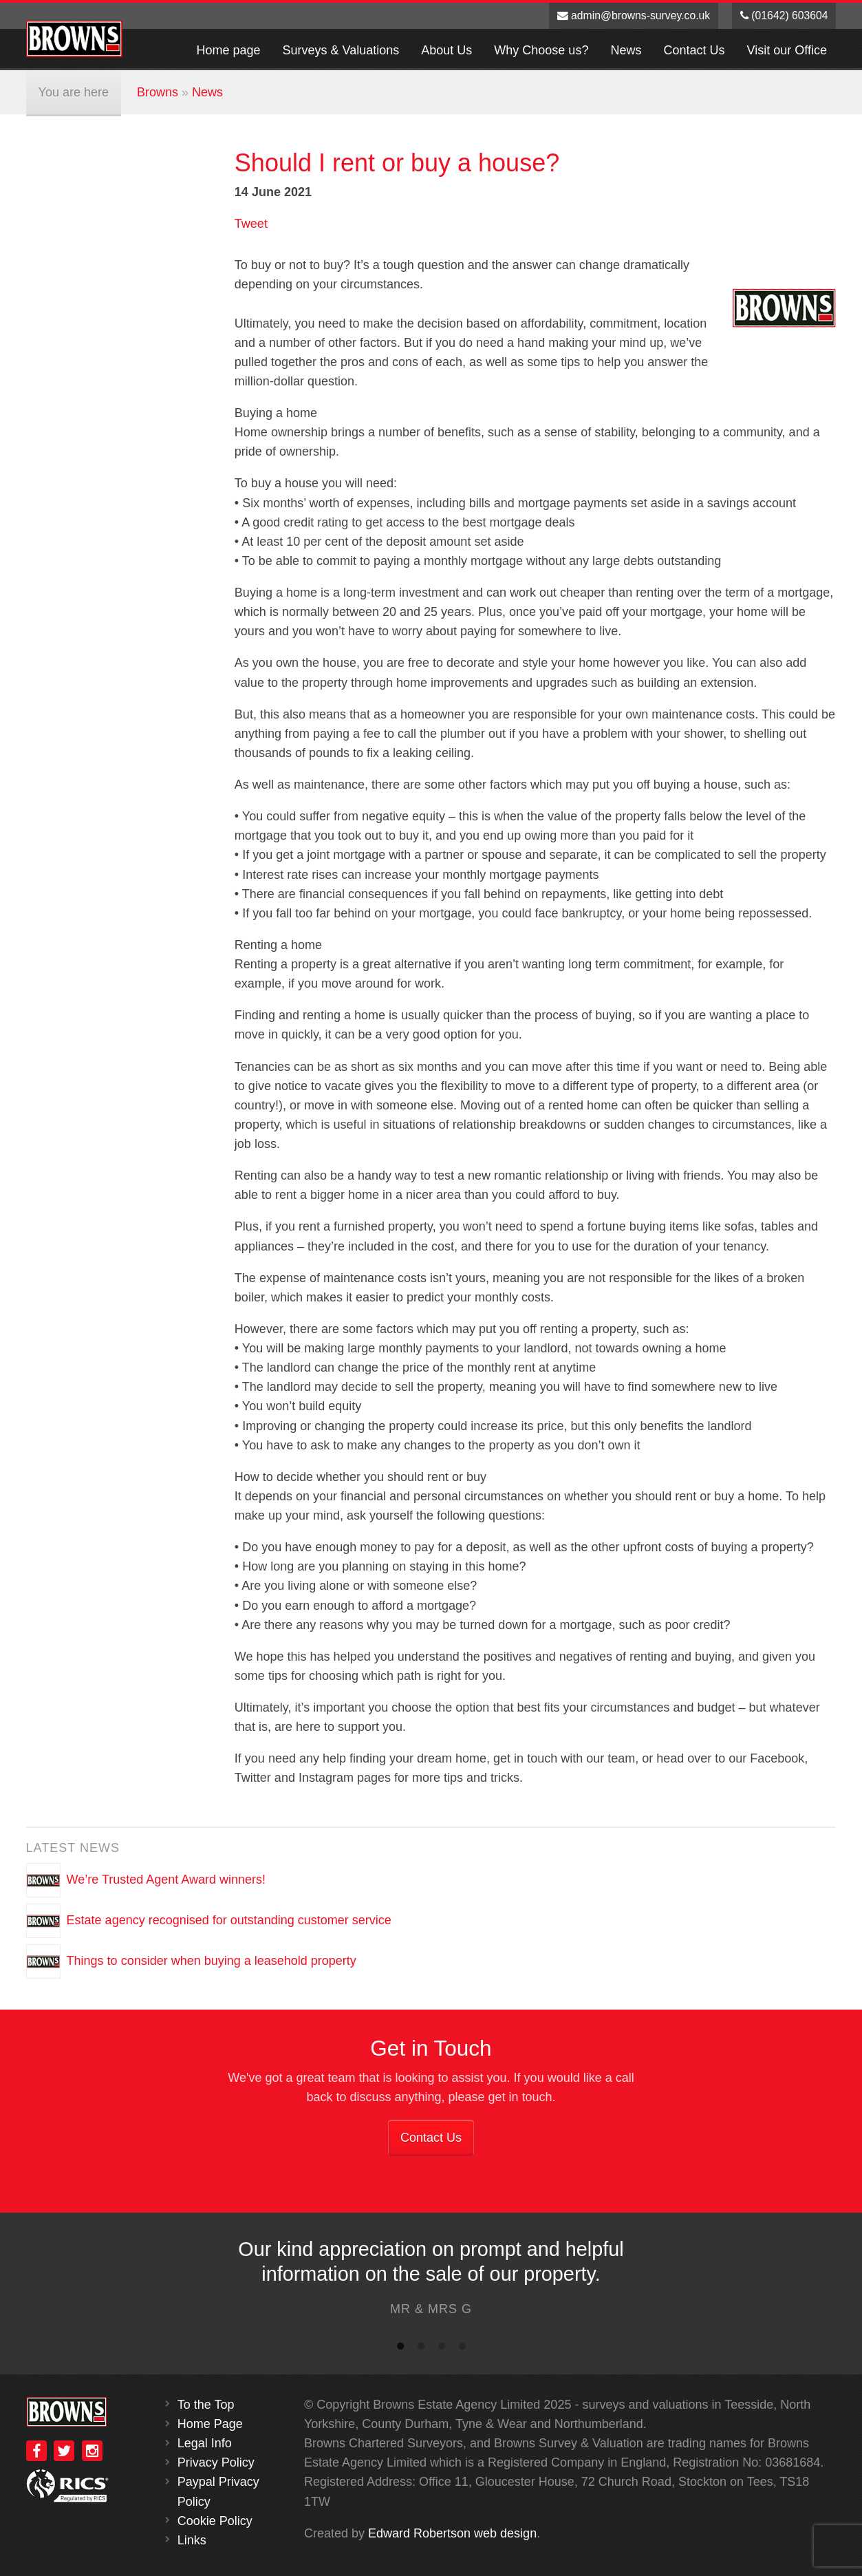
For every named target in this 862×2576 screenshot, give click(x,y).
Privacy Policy (216, 2462)
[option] (431, 2281)
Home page (228, 50)
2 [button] (421, 2349)
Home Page (210, 2424)
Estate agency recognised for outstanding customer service (229, 1919)
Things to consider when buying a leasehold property (211, 1960)
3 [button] (442, 2349)
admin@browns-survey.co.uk (634, 15)
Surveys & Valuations (340, 50)
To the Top (206, 2405)
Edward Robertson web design (452, 2533)
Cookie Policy (214, 2521)
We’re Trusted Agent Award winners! (166, 1879)
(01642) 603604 (784, 15)
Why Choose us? (541, 50)
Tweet (251, 224)
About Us (446, 50)
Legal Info (204, 2443)
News (625, 50)
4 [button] (462, 2349)
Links (191, 2540)
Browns (157, 92)
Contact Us (693, 50)
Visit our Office (787, 50)
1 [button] (400, 2349)
